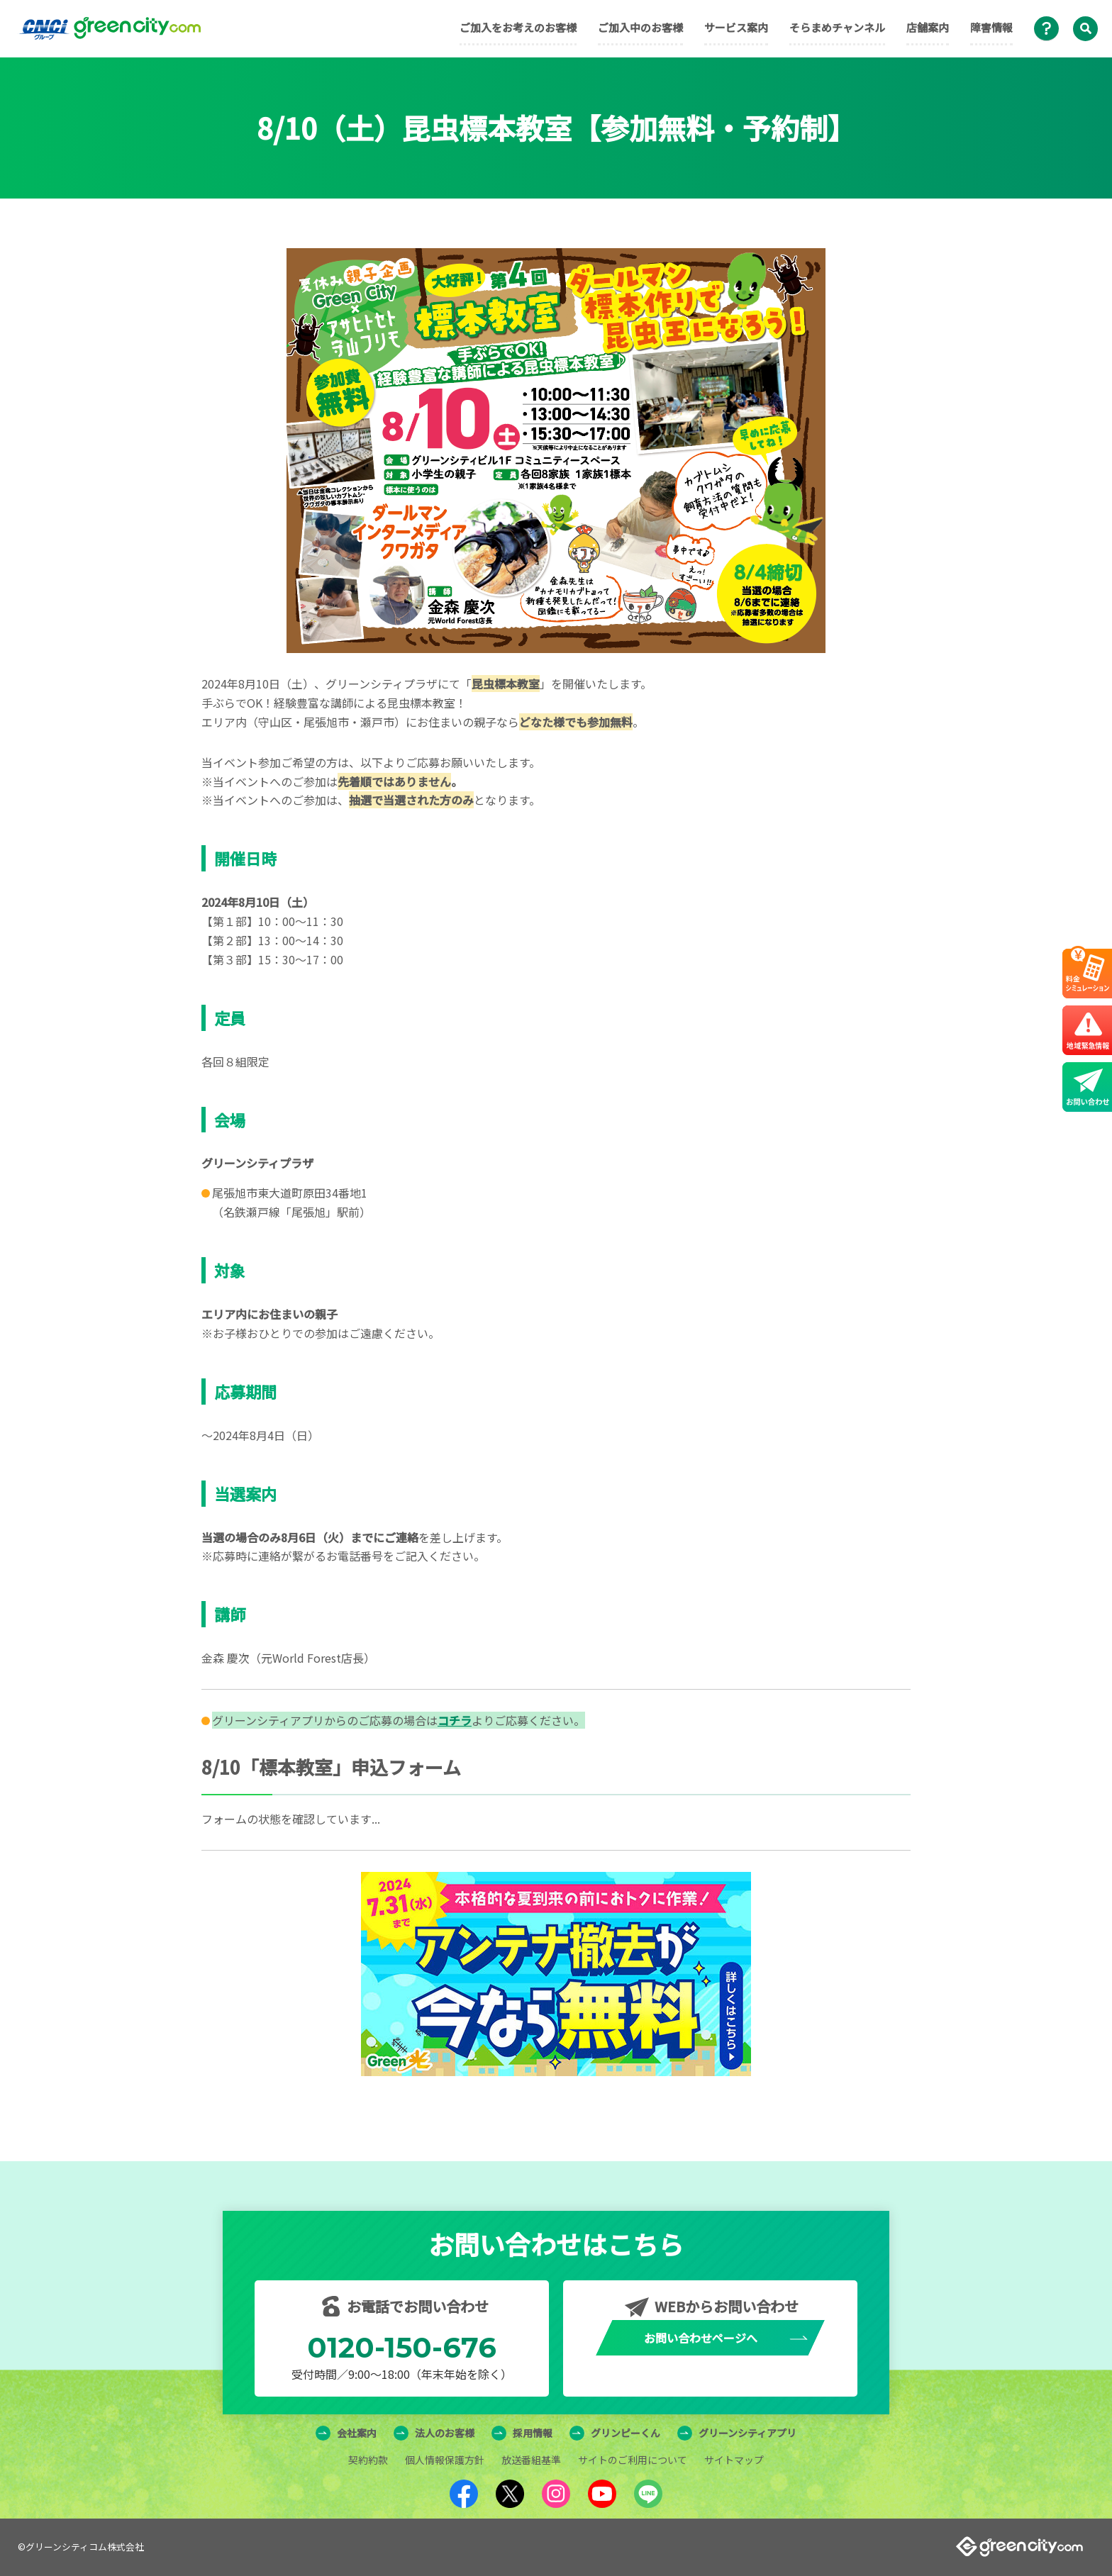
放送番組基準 (531, 2460)
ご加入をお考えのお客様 (518, 27)
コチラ (455, 1720)
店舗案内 (927, 27)
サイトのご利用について (632, 2460)
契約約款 (368, 2460)
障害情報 (991, 27)
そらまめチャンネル (837, 27)
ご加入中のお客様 (640, 27)
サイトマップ (734, 2460)
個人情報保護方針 (444, 2460)
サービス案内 (736, 27)
